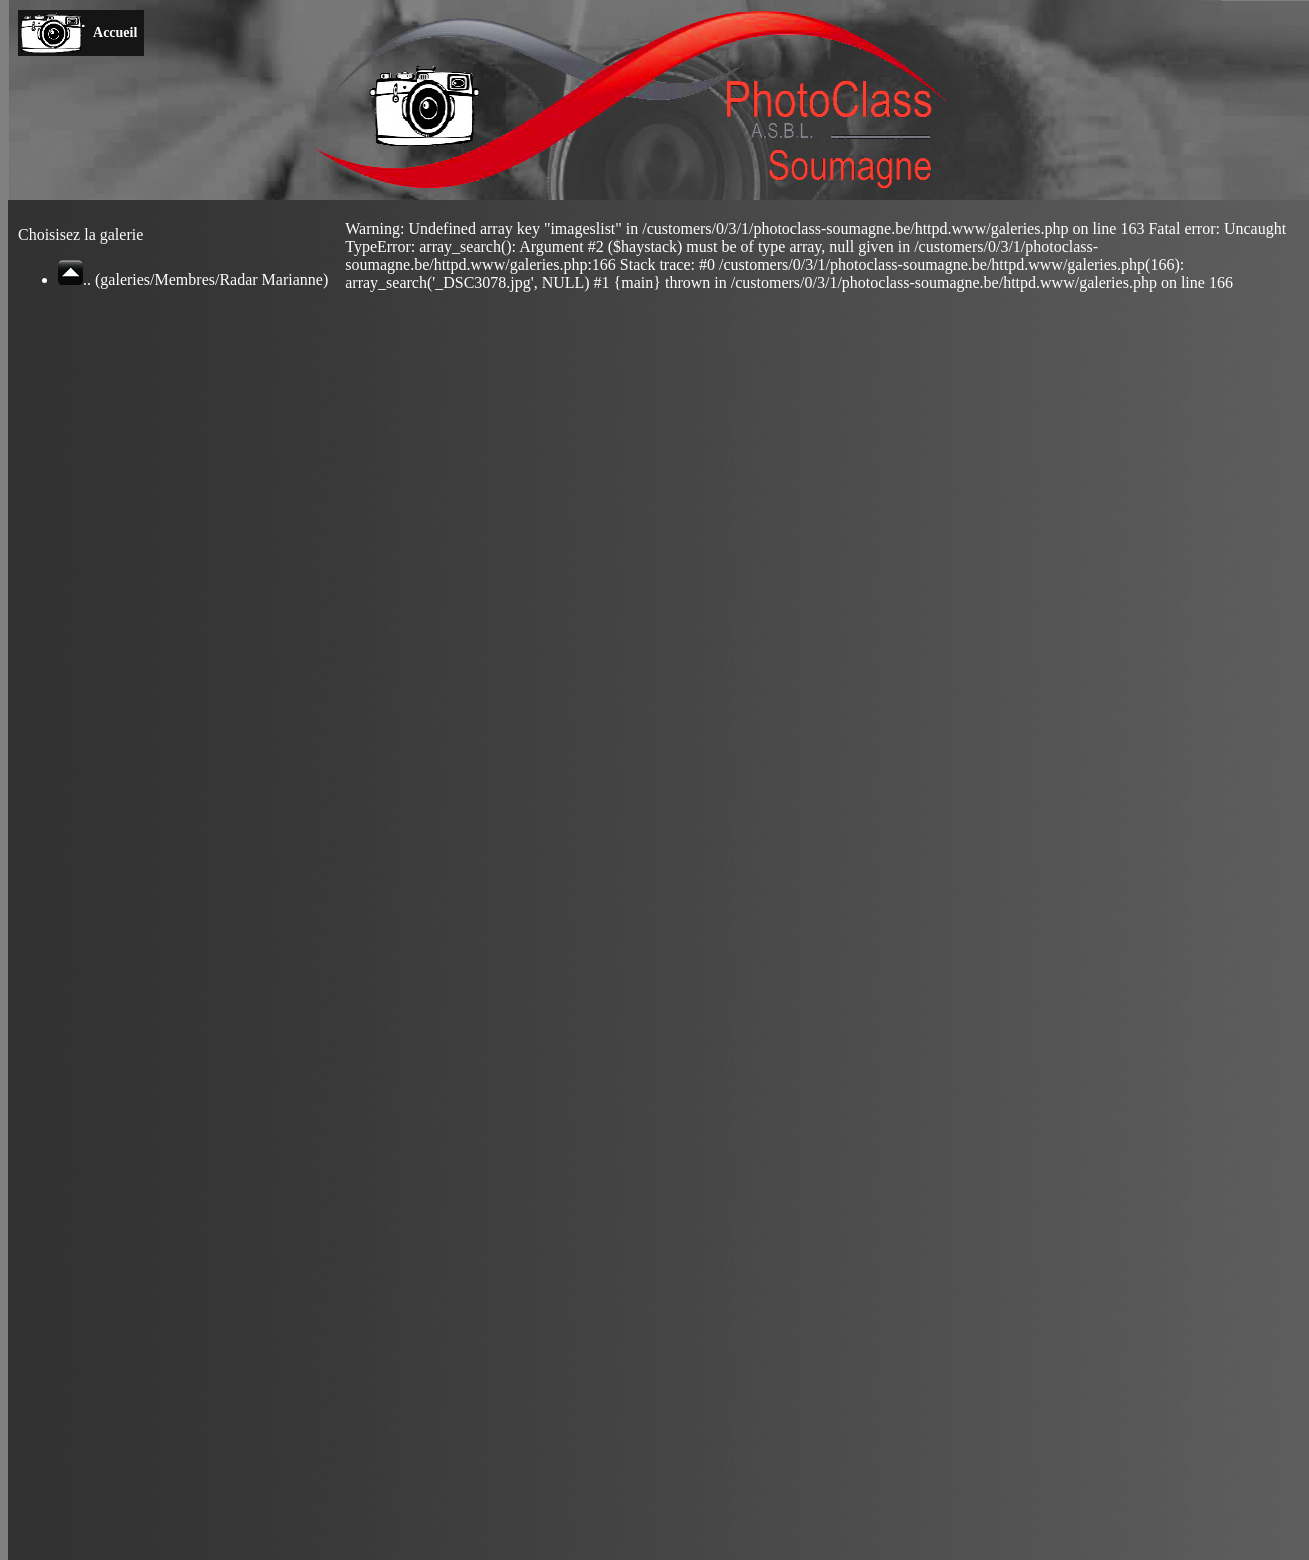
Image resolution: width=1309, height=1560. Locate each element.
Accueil (115, 32)
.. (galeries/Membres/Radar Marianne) (193, 279)
